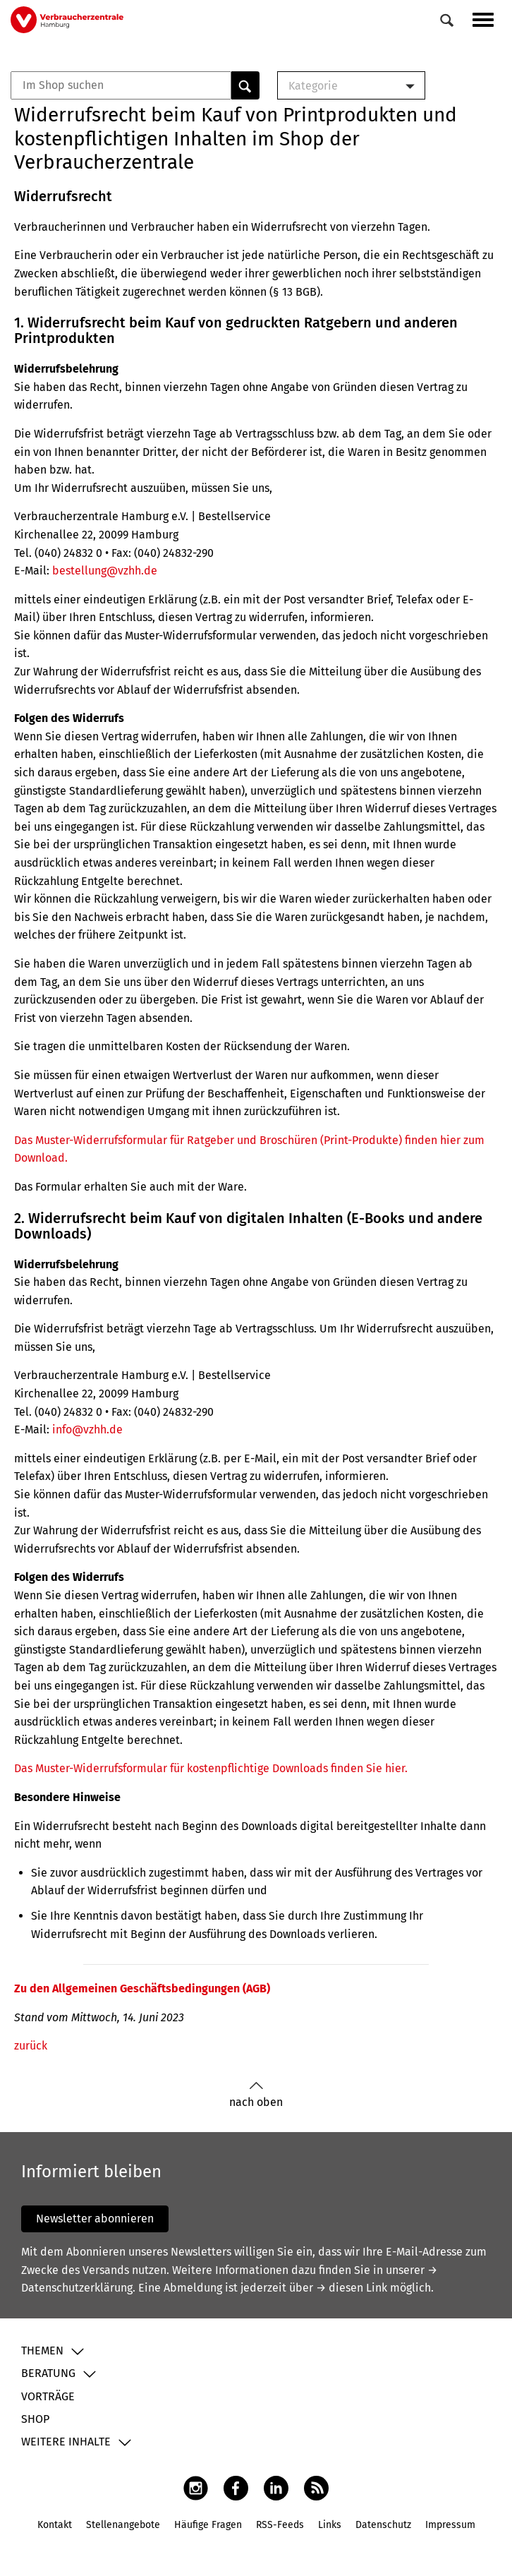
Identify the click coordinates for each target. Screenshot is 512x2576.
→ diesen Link (351, 2287)
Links (329, 2525)
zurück (30, 2045)
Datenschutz (383, 2525)
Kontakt (54, 2525)
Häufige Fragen (208, 2525)
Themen (42, 2350)
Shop (35, 2419)
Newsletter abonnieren (95, 2218)
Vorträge (48, 2396)
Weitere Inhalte (66, 2441)
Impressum (450, 2525)
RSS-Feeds (280, 2525)
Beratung (48, 2373)
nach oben (256, 2095)
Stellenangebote (123, 2525)
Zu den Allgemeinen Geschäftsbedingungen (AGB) (142, 1988)
